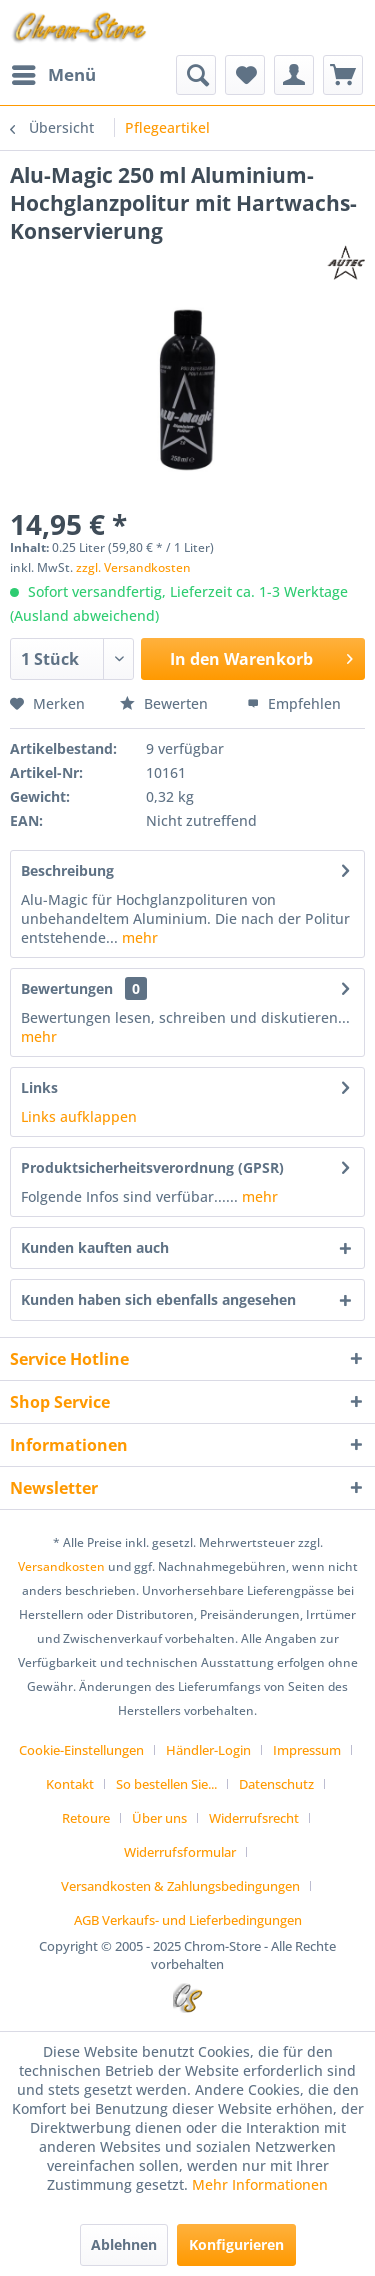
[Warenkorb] (343, 75)
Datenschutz (276, 1784)
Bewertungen (67, 988)
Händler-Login (208, 1750)
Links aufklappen (79, 1116)
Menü (54, 72)
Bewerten (166, 703)
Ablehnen (124, 2244)
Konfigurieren (236, 2244)
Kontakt (70, 1784)
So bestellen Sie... (166, 1784)
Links (39, 1087)
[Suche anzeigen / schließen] (196, 75)
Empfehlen (294, 703)
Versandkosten (61, 1566)
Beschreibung (67, 870)
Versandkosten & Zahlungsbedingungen (180, 1886)
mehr (138, 937)
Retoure (86, 1818)
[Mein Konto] (294, 75)
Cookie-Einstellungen (81, 1750)
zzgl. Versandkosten (133, 567)
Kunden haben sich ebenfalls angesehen (158, 1299)
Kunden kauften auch (95, 1247)
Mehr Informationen (260, 2184)
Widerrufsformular (180, 1852)
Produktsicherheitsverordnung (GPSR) (152, 1167)
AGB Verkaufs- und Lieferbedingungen (188, 1920)
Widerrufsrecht (254, 1818)
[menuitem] (53, 75)
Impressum (307, 1750)
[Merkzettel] (245, 75)
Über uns (159, 1818)
